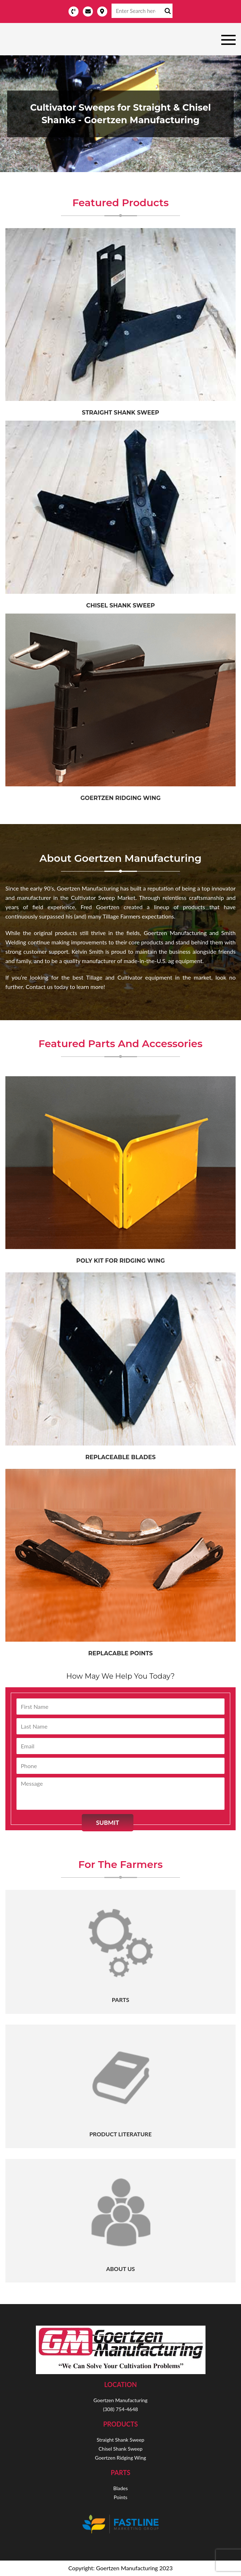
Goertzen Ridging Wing (120, 798)
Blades (120, 2488)
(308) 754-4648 (120, 2409)
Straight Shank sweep (120, 412)
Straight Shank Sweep (121, 2440)
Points (120, 2497)
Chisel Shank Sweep (120, 605)
